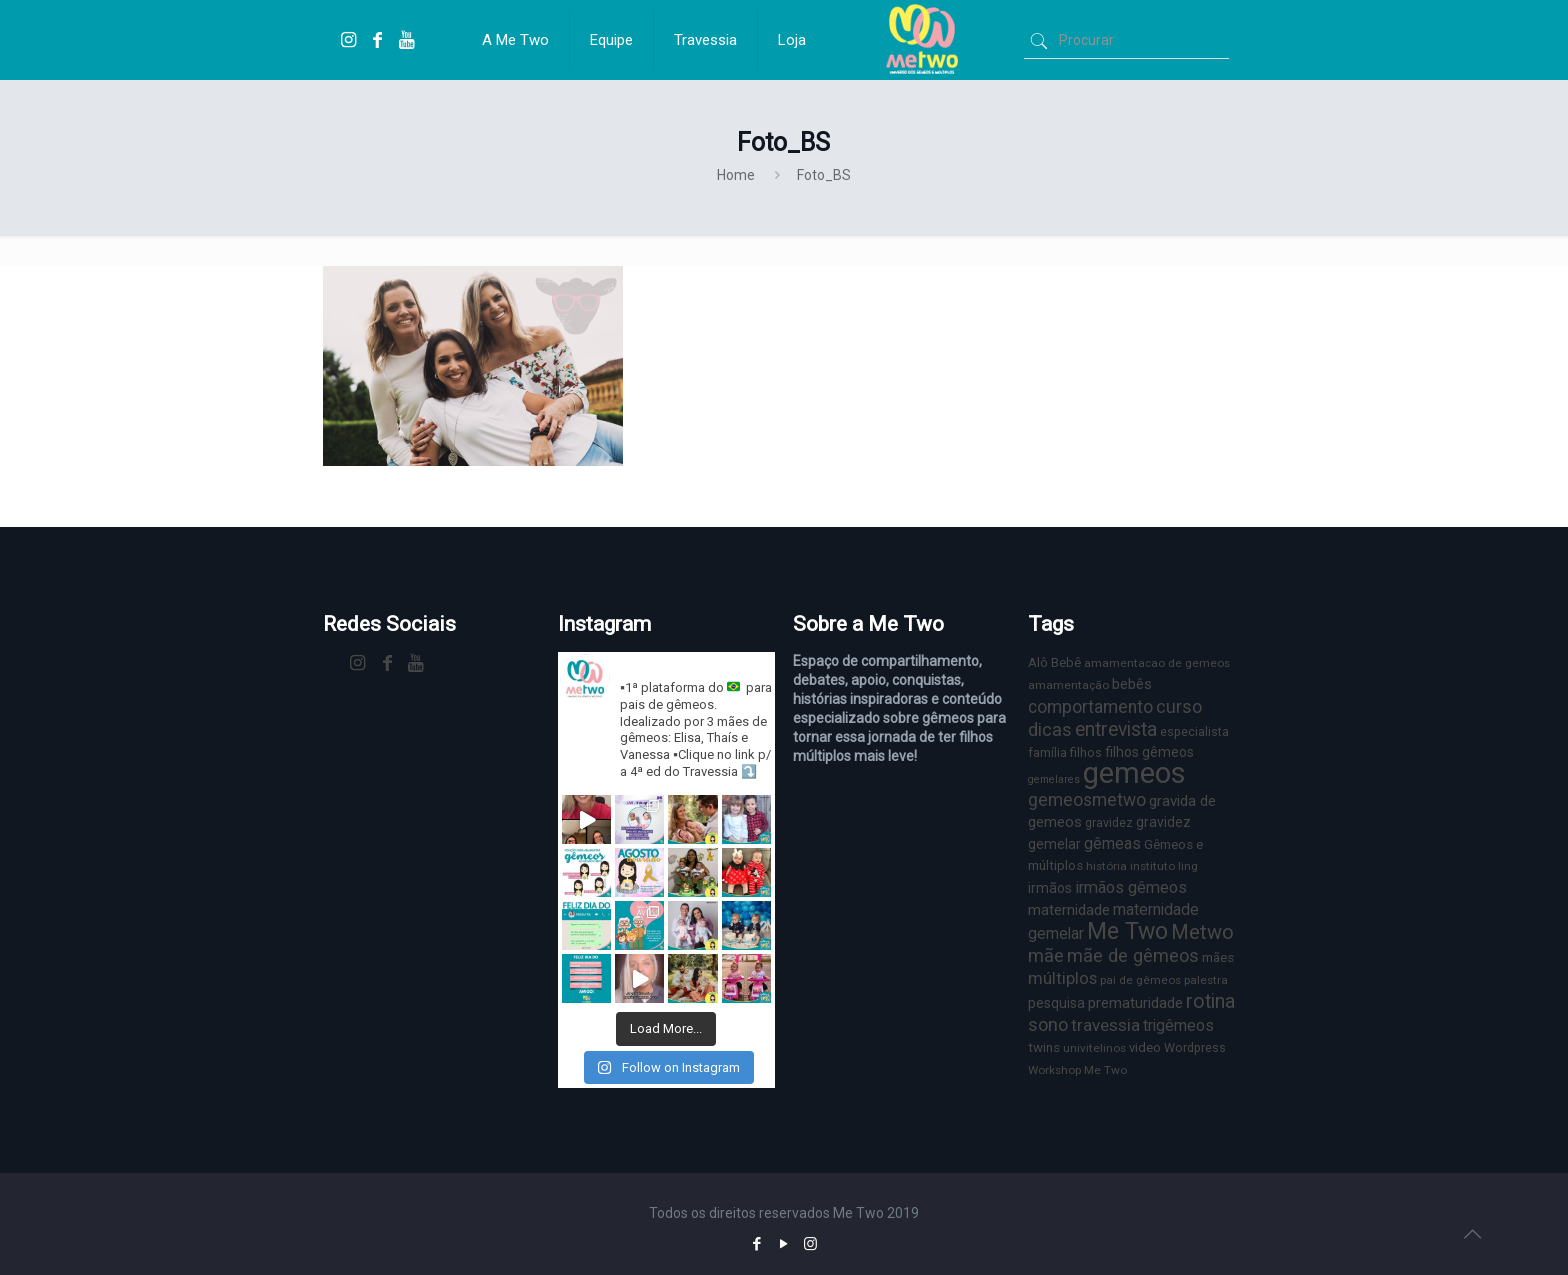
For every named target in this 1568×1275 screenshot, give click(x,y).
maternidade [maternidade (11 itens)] (1069, 910)
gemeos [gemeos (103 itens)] (1134, 773)
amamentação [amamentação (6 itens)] (1068, 685)
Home (736, 175)
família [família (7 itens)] (1047, 752)
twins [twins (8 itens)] (1044, 1047)
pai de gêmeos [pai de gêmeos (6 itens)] (1140, 980)
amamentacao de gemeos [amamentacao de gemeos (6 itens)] (1157, 663)
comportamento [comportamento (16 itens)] (1090, 707)
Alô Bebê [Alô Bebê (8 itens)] (1054, 662)
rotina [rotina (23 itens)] (1210, 1001)
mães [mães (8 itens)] (1218, 957)
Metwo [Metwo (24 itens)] (1202, 932)
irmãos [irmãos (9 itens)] (1050, 888)
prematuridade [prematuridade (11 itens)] (1135, 1003)
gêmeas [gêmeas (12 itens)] (1112, 843)
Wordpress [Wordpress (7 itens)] (1195, 1047)
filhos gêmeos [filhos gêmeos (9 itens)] (1149, 752)
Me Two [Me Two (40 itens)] (1127, 931)
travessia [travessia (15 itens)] (1105, 1025)
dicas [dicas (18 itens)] (1050, 729)
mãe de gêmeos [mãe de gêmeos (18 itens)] (1133, 955)
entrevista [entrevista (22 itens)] (1116, 729)
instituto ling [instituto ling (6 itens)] (1164, 866)
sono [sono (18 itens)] (1048, 1024)
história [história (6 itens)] (1106, 866)
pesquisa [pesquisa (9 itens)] (1056, 1003)
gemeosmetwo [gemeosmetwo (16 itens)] (1087, 800)
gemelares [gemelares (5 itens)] (1054, 779)
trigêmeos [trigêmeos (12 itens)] (1178, 1025)
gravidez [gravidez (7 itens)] (1109, 822)
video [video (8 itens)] (1145, 1047)
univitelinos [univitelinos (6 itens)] (1094, 1048)
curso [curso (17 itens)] (1179, 706)
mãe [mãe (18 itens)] (1046, 955)
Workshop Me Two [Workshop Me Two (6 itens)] (1077, 1070)
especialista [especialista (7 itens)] (1194, 731)
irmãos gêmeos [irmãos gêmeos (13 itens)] (1131, 887)
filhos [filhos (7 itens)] (1086, 752)
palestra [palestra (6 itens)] (1206, 980)
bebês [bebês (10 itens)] (1132, 684)
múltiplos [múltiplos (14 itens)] (1062, 978)
